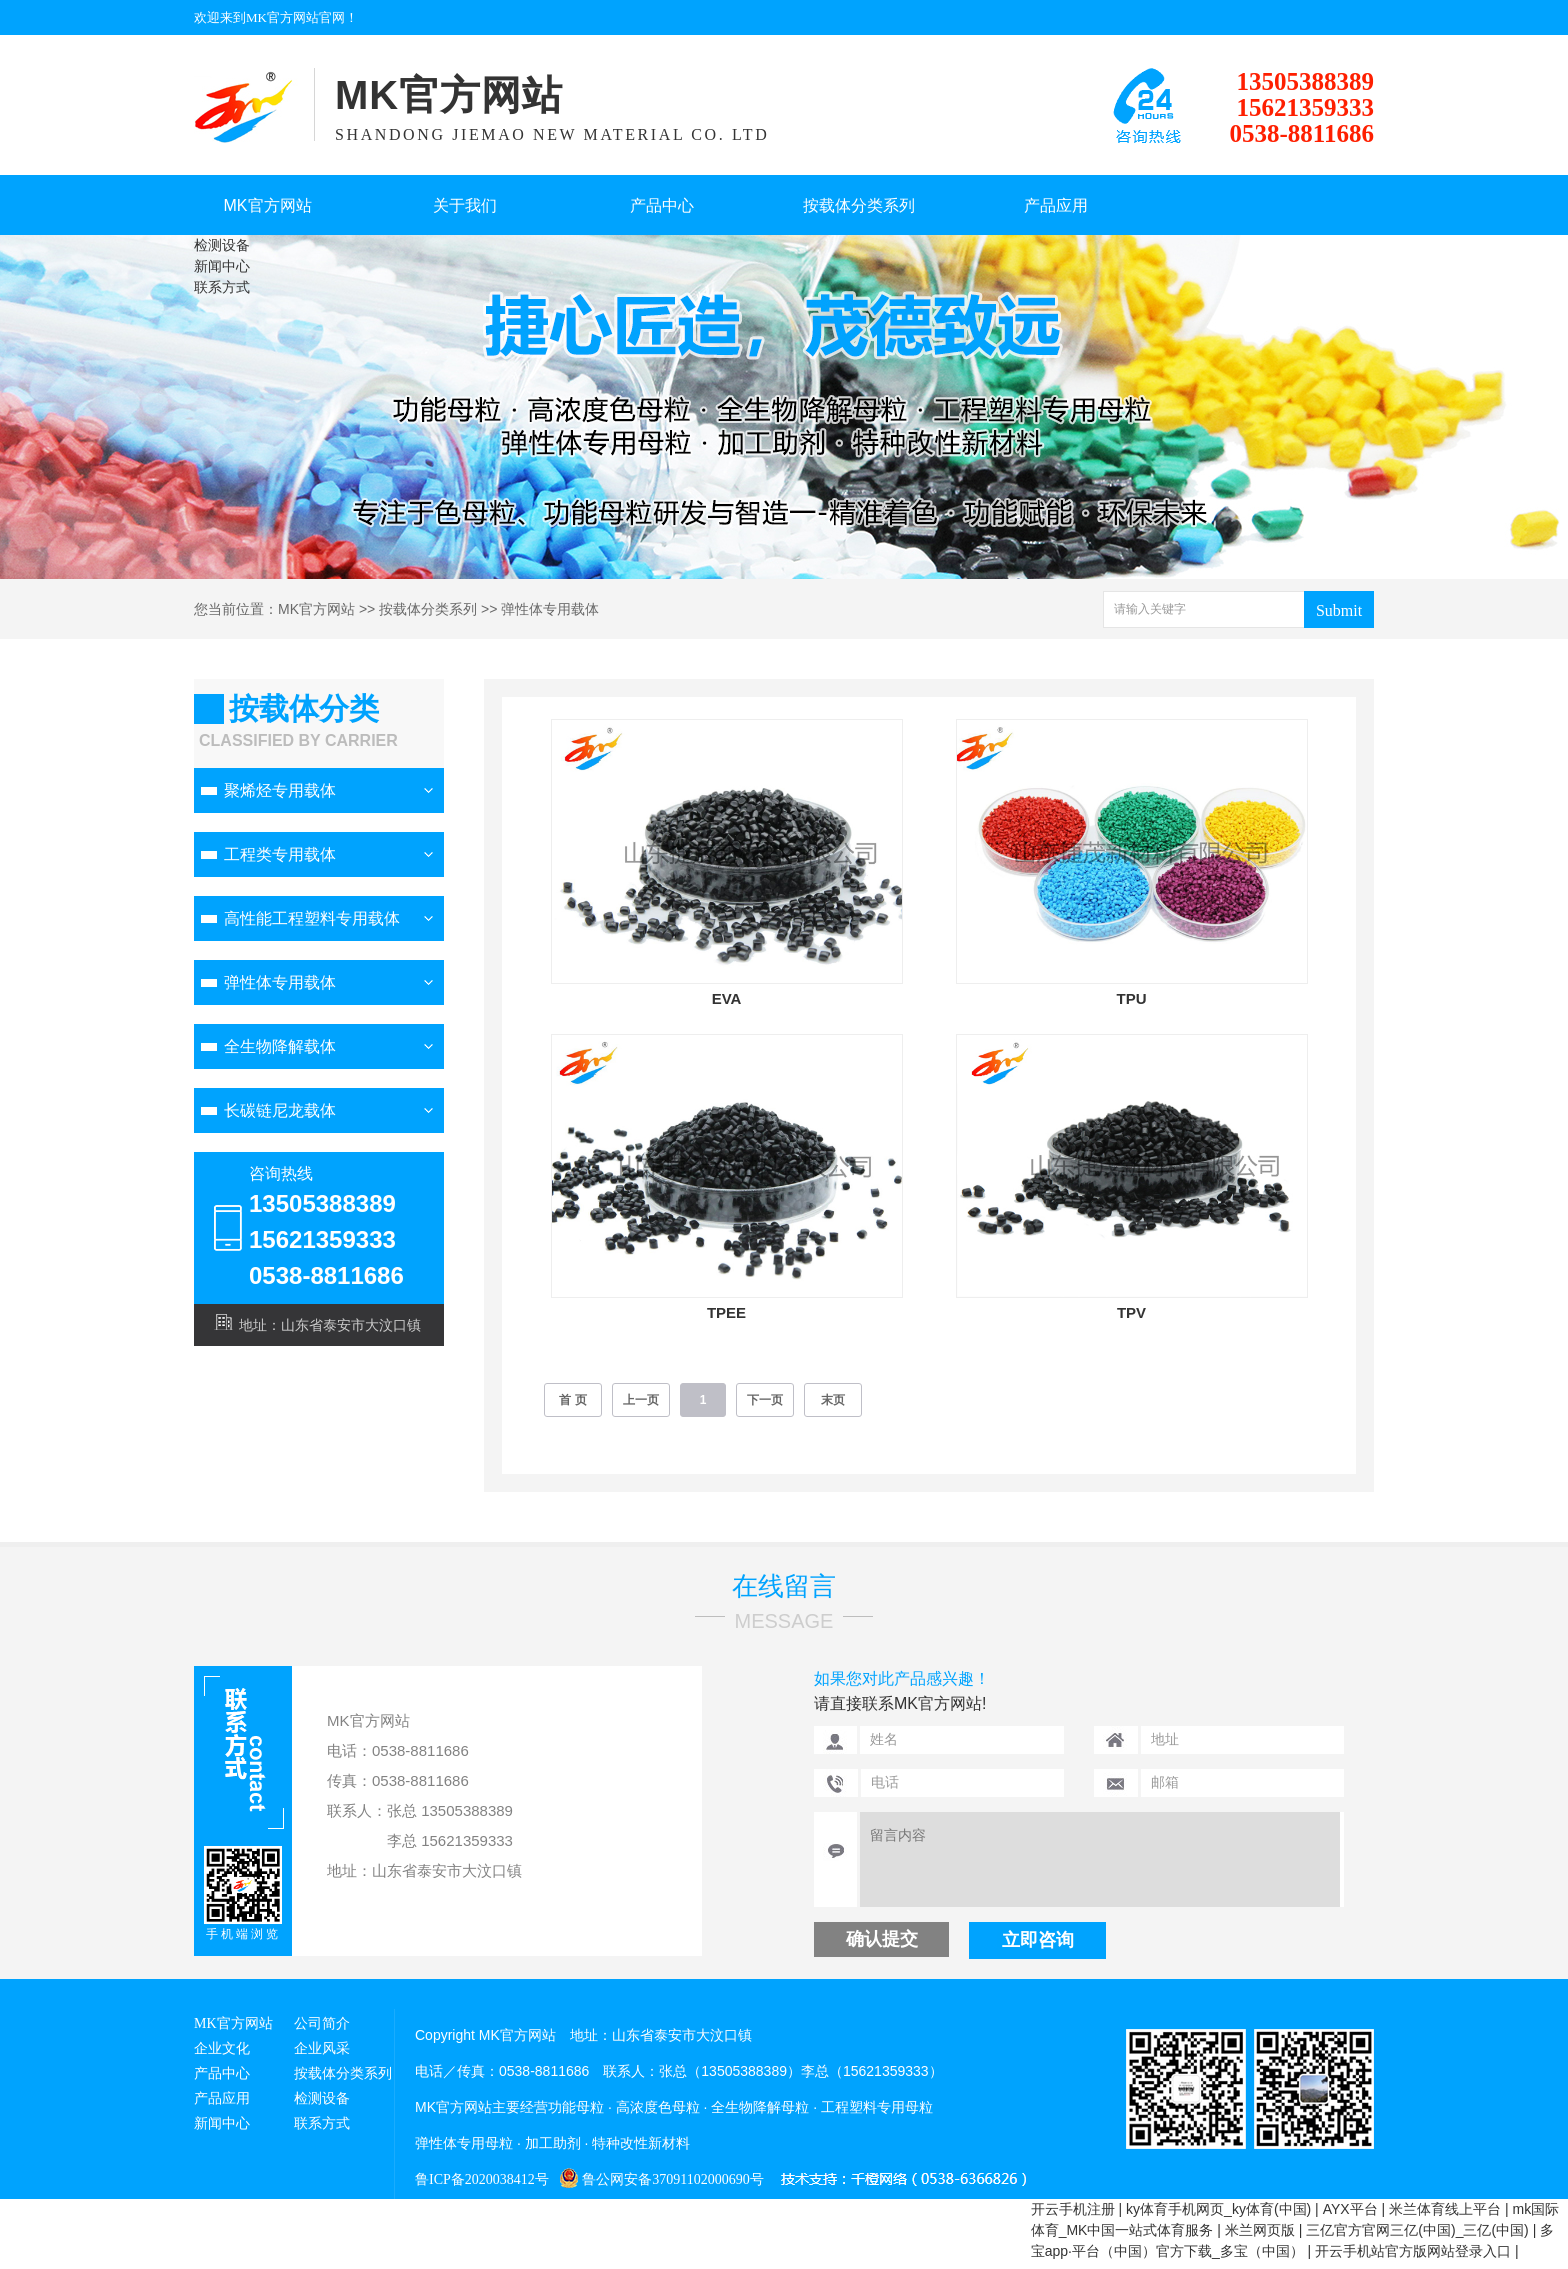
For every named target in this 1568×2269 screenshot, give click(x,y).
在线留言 (784, 1586)
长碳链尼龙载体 (280, 1110)
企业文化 (222, 2048)
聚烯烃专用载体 (280, 790)
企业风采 (322, 2048)
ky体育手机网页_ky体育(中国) (1218, 2209)
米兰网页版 (1260, 2230)
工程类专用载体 (280, 854)
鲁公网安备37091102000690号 (656, 2179)
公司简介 (322, 2023)
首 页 (572, 1400)
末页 (833, 1400)
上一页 (641, 1400)
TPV (1131, 1312)
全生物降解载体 (280, 1046)
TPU (1132, 998)
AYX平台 (1350, 2209)
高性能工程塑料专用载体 (312, 918)
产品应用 (1056, 205)
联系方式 (222, 287)
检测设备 (222, 245)
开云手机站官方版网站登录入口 (1413, 2251)
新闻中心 (222, 266)
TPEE (726, 1312)
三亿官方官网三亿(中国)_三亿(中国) (1417, 2230)
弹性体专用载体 (550, 609)
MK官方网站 (268, 205)
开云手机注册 (1073, 2209)
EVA (727, 998)
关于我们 (465, 205)
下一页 (765, 1400)
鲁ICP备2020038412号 (482, 2179)
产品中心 (662, 205)
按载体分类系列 (859, 205)
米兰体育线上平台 (1445, 2209)
